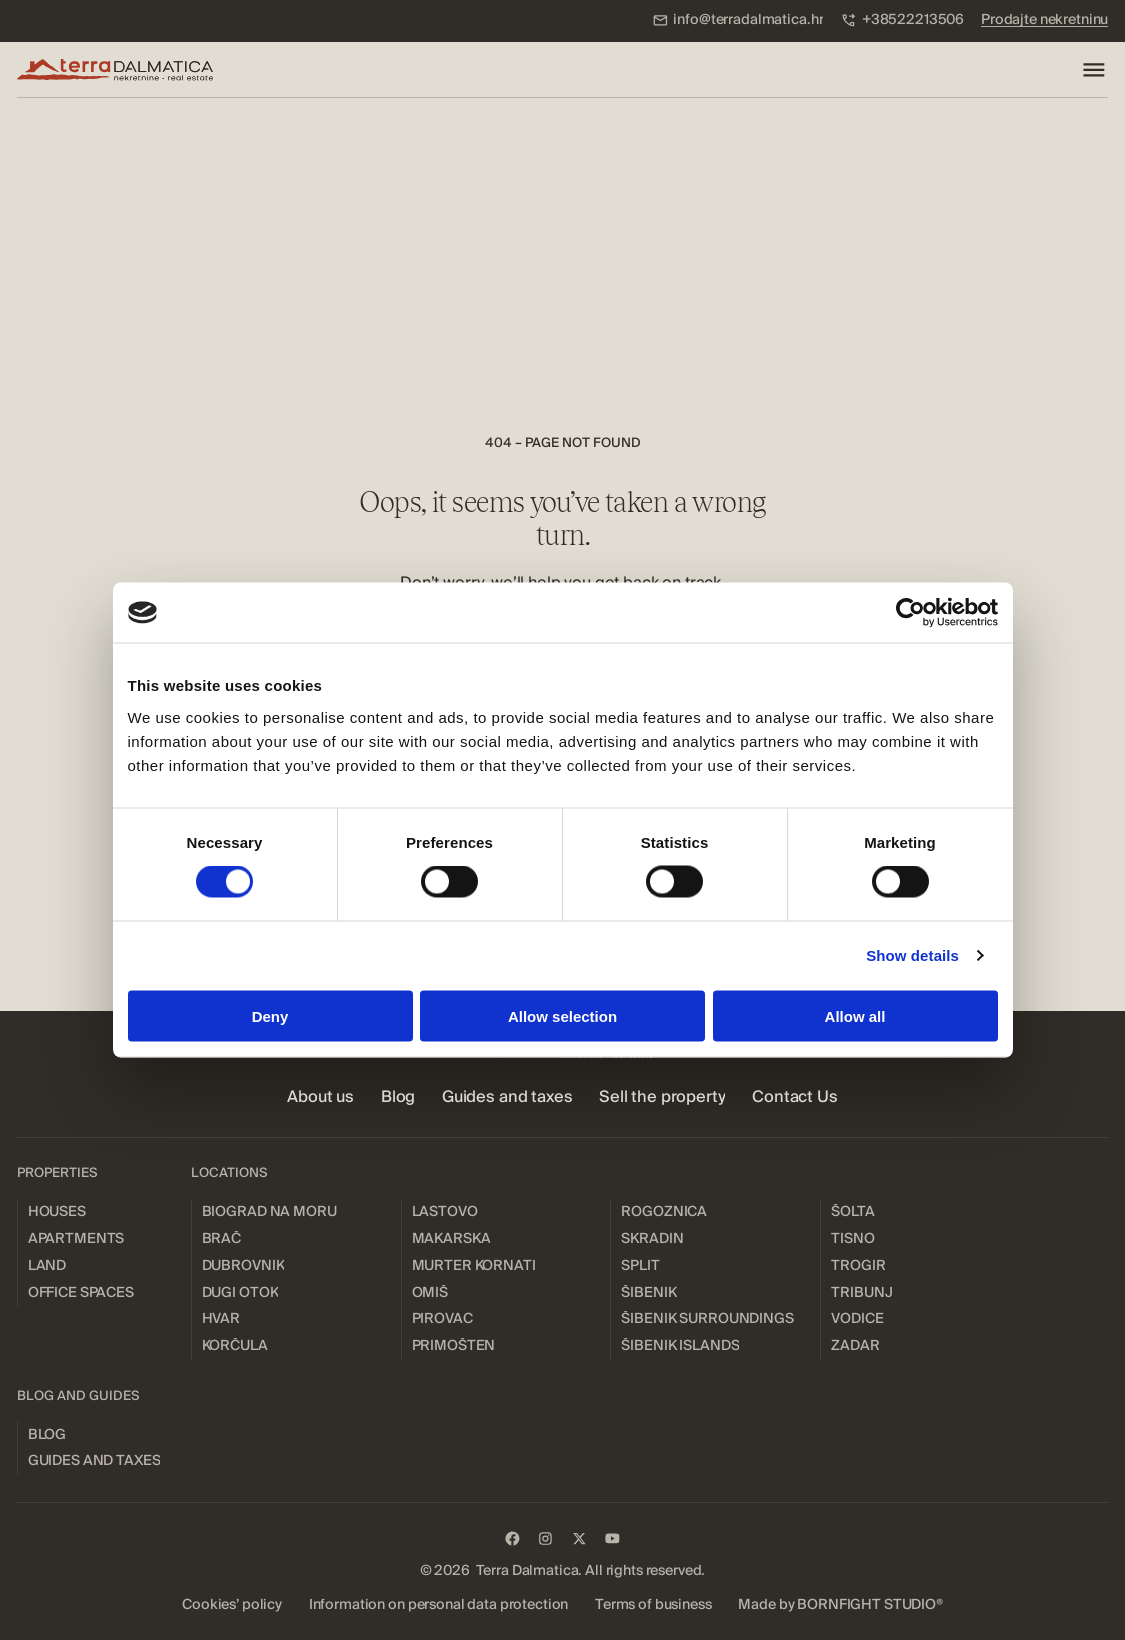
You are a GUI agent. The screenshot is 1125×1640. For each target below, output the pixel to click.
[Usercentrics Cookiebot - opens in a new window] (910, 613)
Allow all (855, 1015)
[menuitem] (738, 20)
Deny (270, 1015)
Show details (912, 955)
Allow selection (562, 1015)
